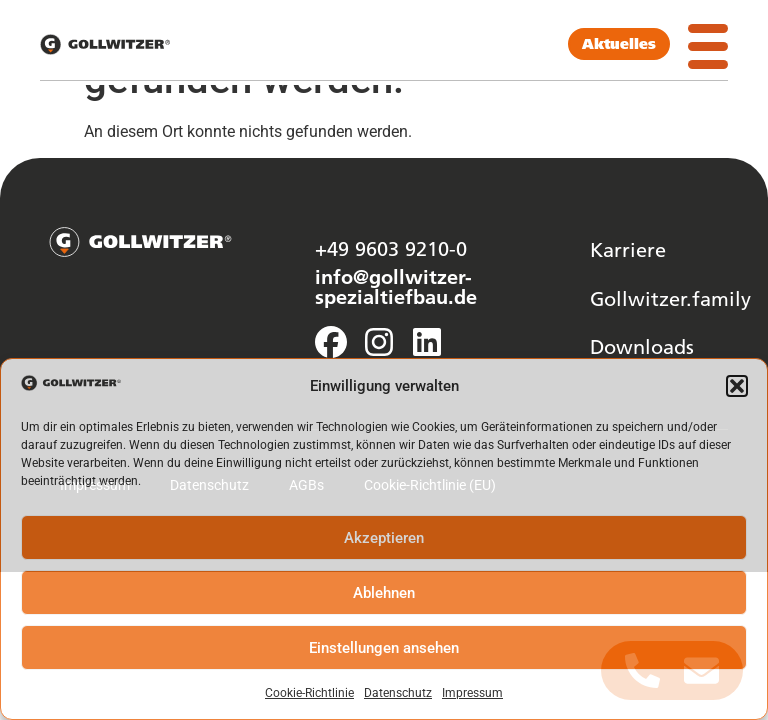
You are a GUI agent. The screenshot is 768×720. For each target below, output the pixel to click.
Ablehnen (384, 593)
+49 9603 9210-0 (391, 248)
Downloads (642, 346)
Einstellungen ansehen (384, 648)
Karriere (628, 249)
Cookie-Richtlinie (309, 693)
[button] (737, 386)
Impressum (472, 693)
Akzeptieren (384, 538)
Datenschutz (398, 693)
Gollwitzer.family (670, 298)
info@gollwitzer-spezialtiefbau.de (396, 286)
